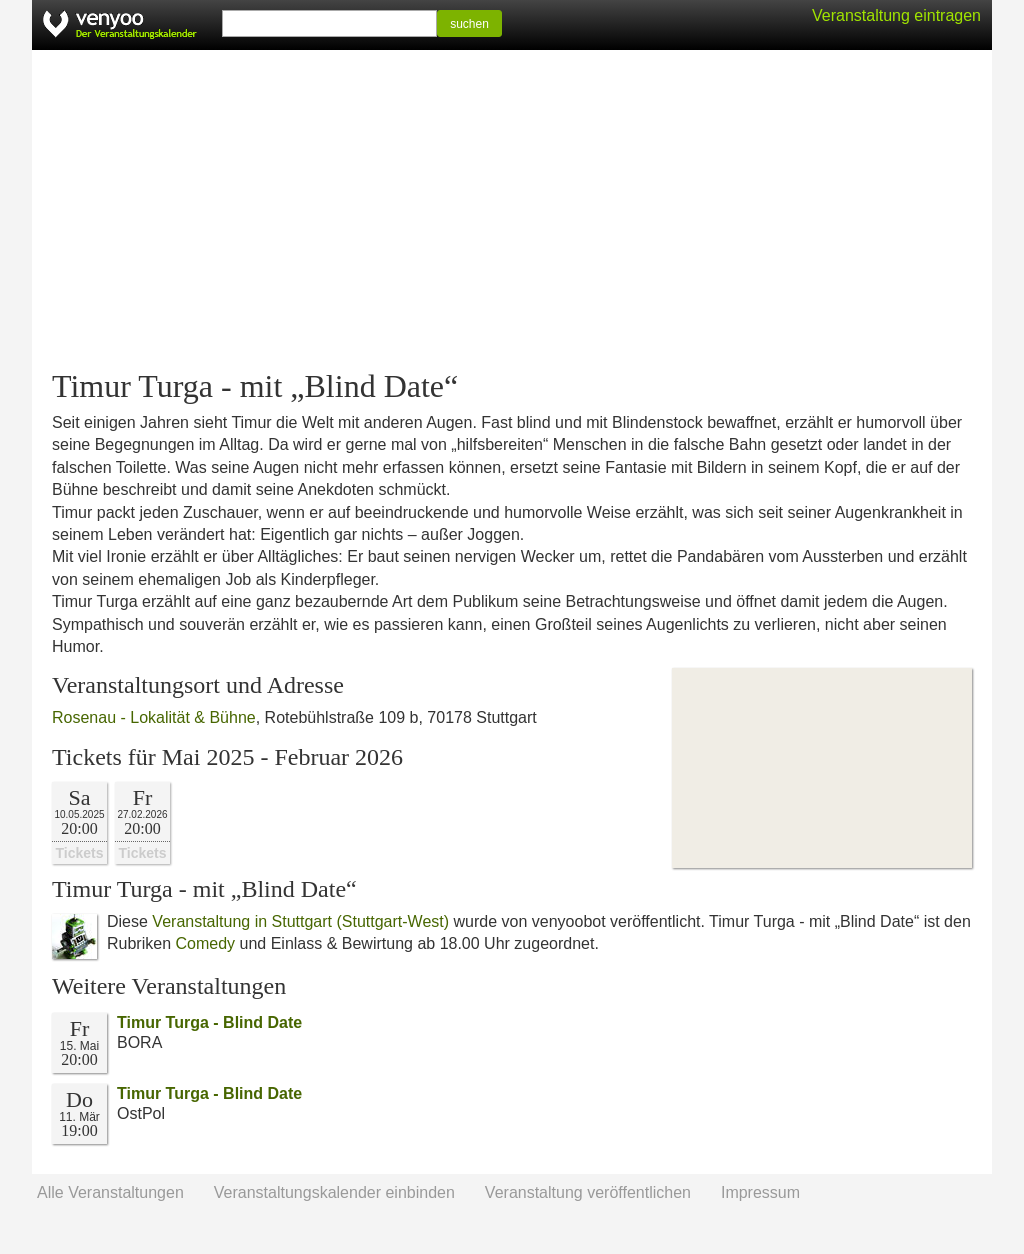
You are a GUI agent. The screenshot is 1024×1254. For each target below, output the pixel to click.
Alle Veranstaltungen (110, 1192)
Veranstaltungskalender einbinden (334, 1192)
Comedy (205, 943)
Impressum (760, 1192)
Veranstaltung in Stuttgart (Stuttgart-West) (300, 921)
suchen (469, 24)
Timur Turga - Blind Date (209, 1022)
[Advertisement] (512, 210)
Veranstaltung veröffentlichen (588, 1192)
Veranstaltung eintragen (896, 15)
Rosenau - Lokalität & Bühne (154, 717)
